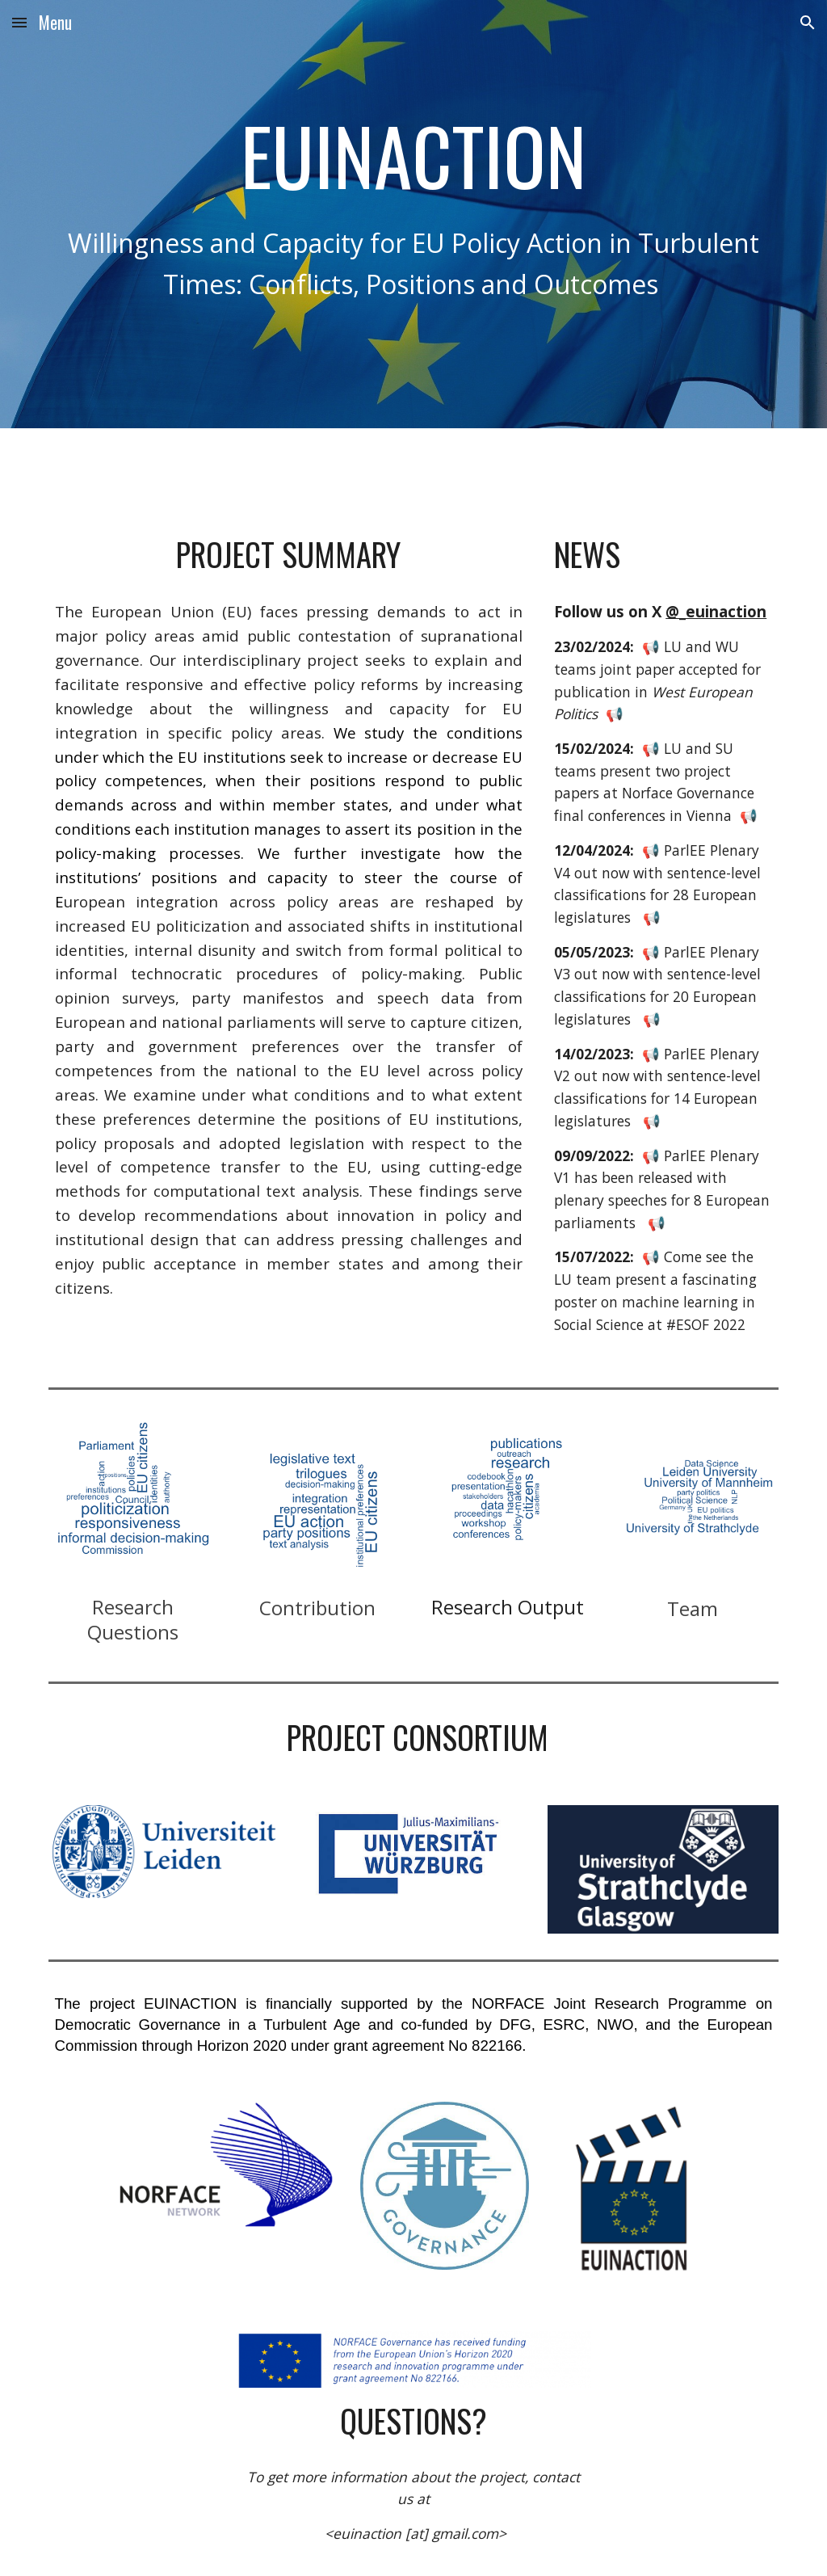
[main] (413, 154)
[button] (19, 22)
